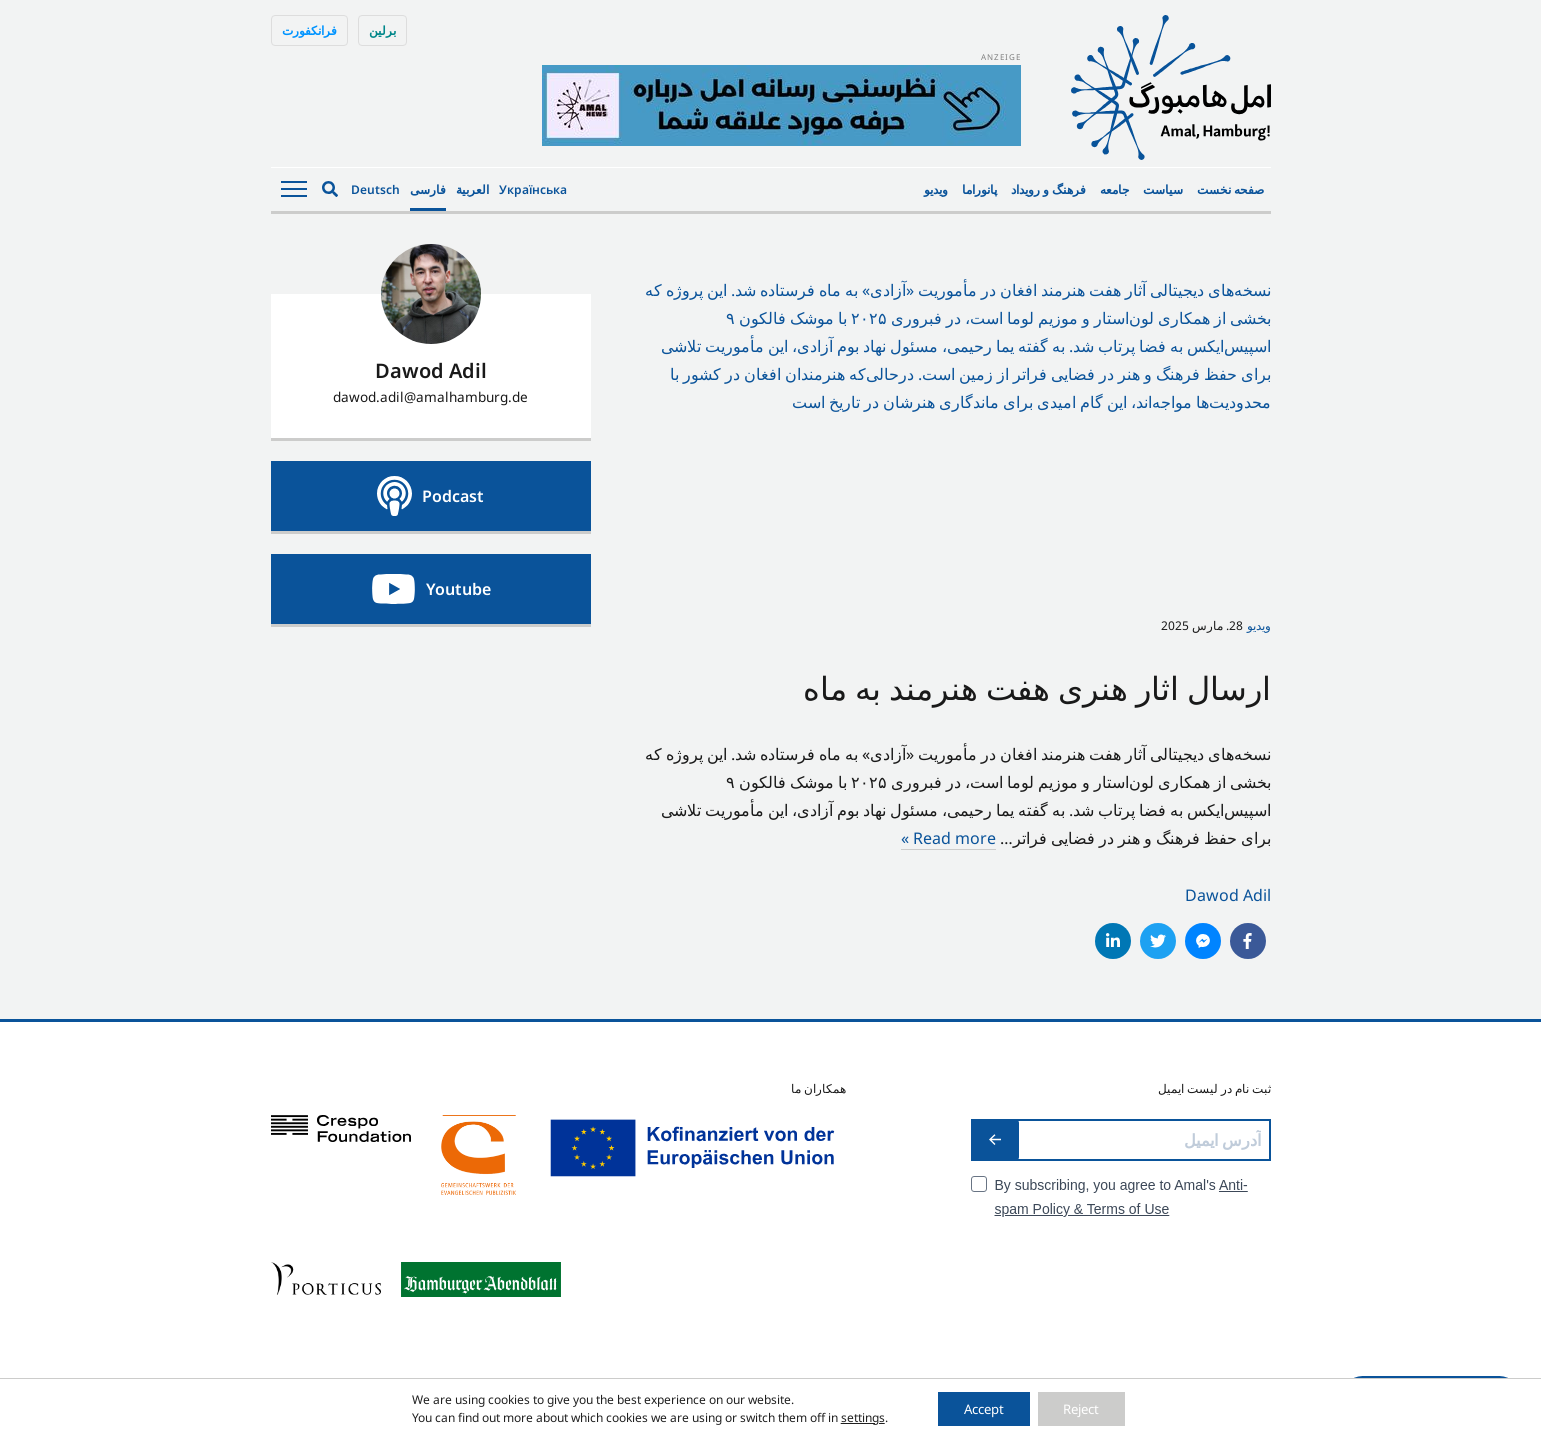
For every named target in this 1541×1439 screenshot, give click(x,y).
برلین (382, 30)
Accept (977, 1407)
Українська (533, 189)
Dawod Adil (1228, 895)
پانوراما (979, 189)
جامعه (1114, 189)
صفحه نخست (1230, 189)
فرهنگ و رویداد (1048, 189)
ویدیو (936, 189)
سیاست (1163, 189)
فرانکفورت (309, 30)
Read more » (948, 838)
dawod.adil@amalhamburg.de (430, 396)
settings (849, 1416)
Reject (1088, 1407)
